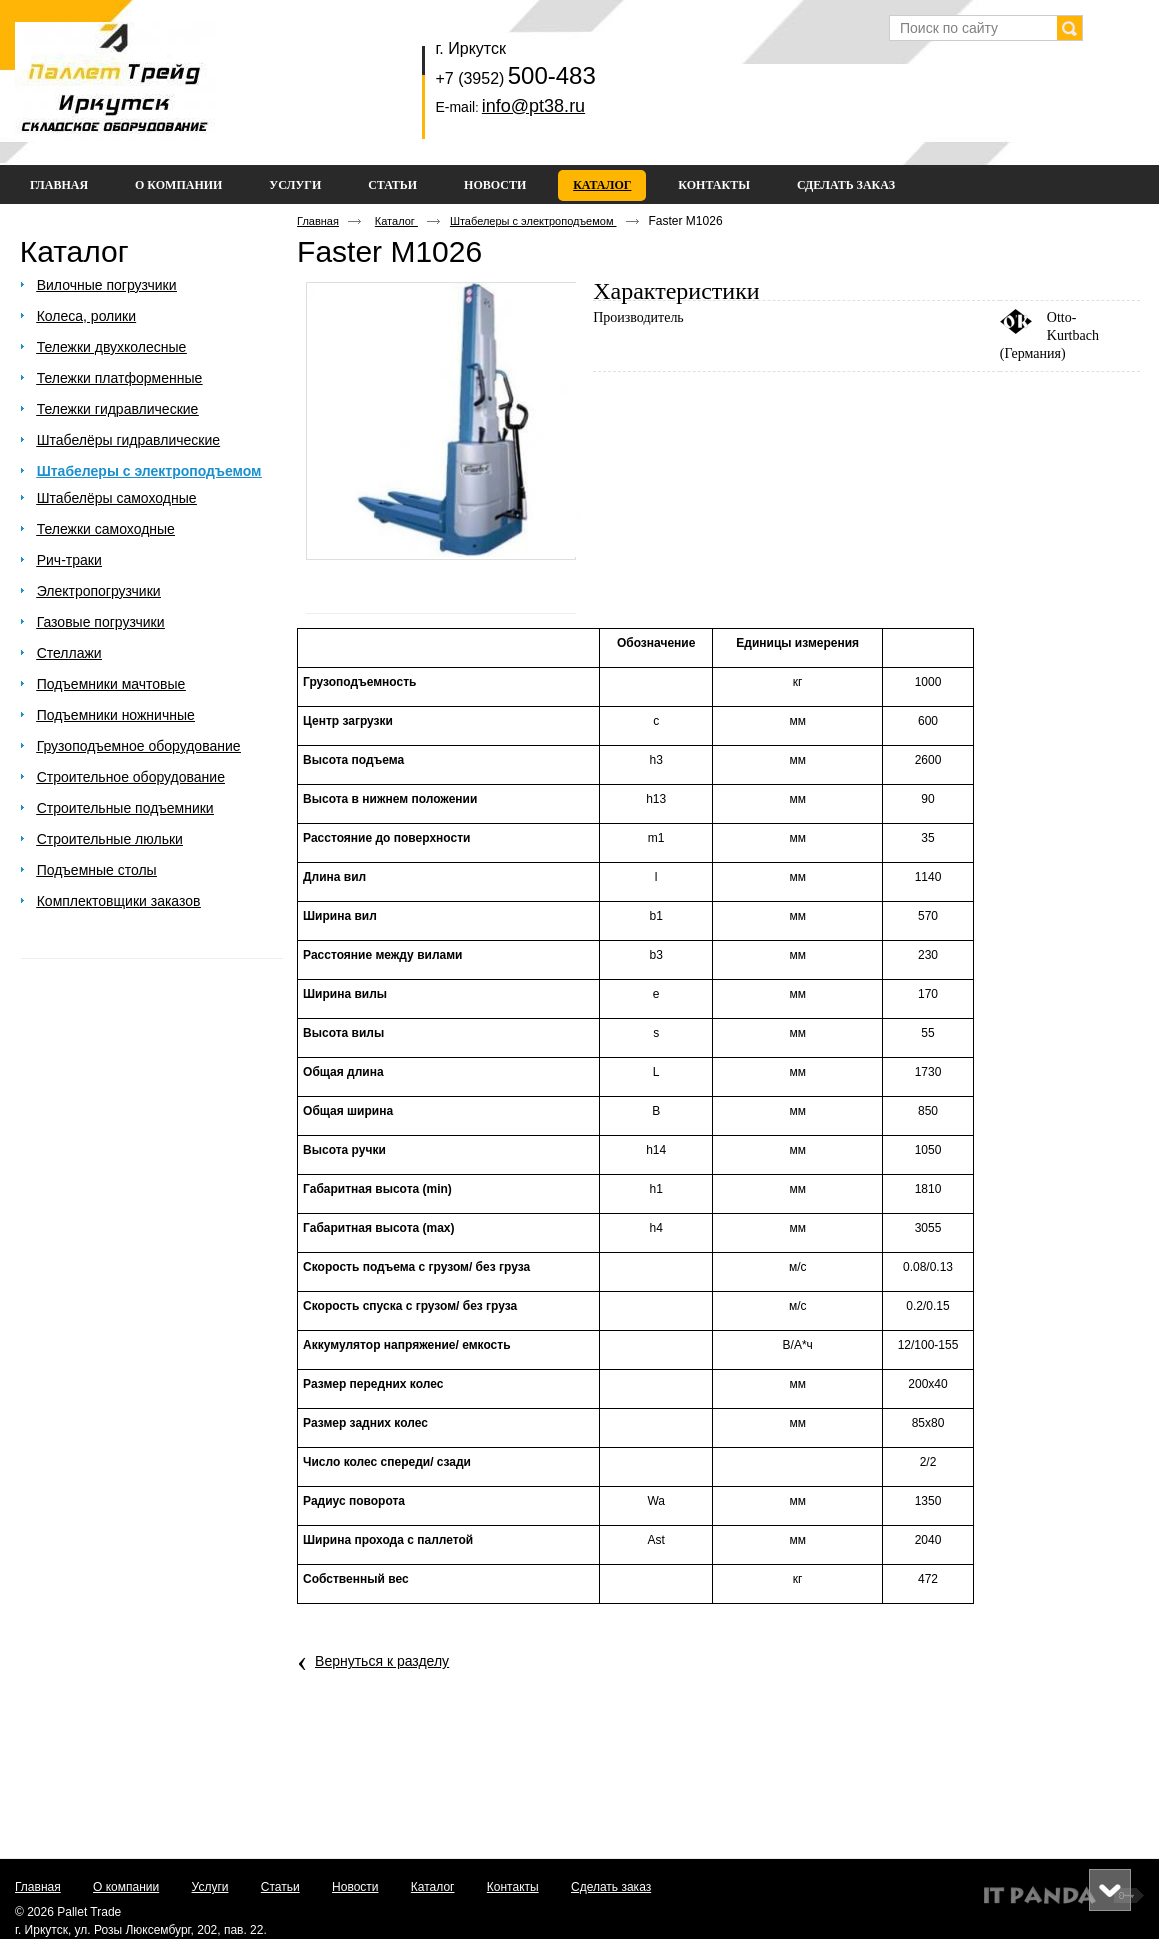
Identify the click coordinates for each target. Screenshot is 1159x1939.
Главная (318, 221)
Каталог (602, 185)
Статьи (280, 1887)
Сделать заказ (611, 1887)
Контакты (513, 1887)
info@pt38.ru (533, 106)
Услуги (210, 1887)
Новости (355, 1887)
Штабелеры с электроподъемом (533, 221)
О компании (126, 1887)
